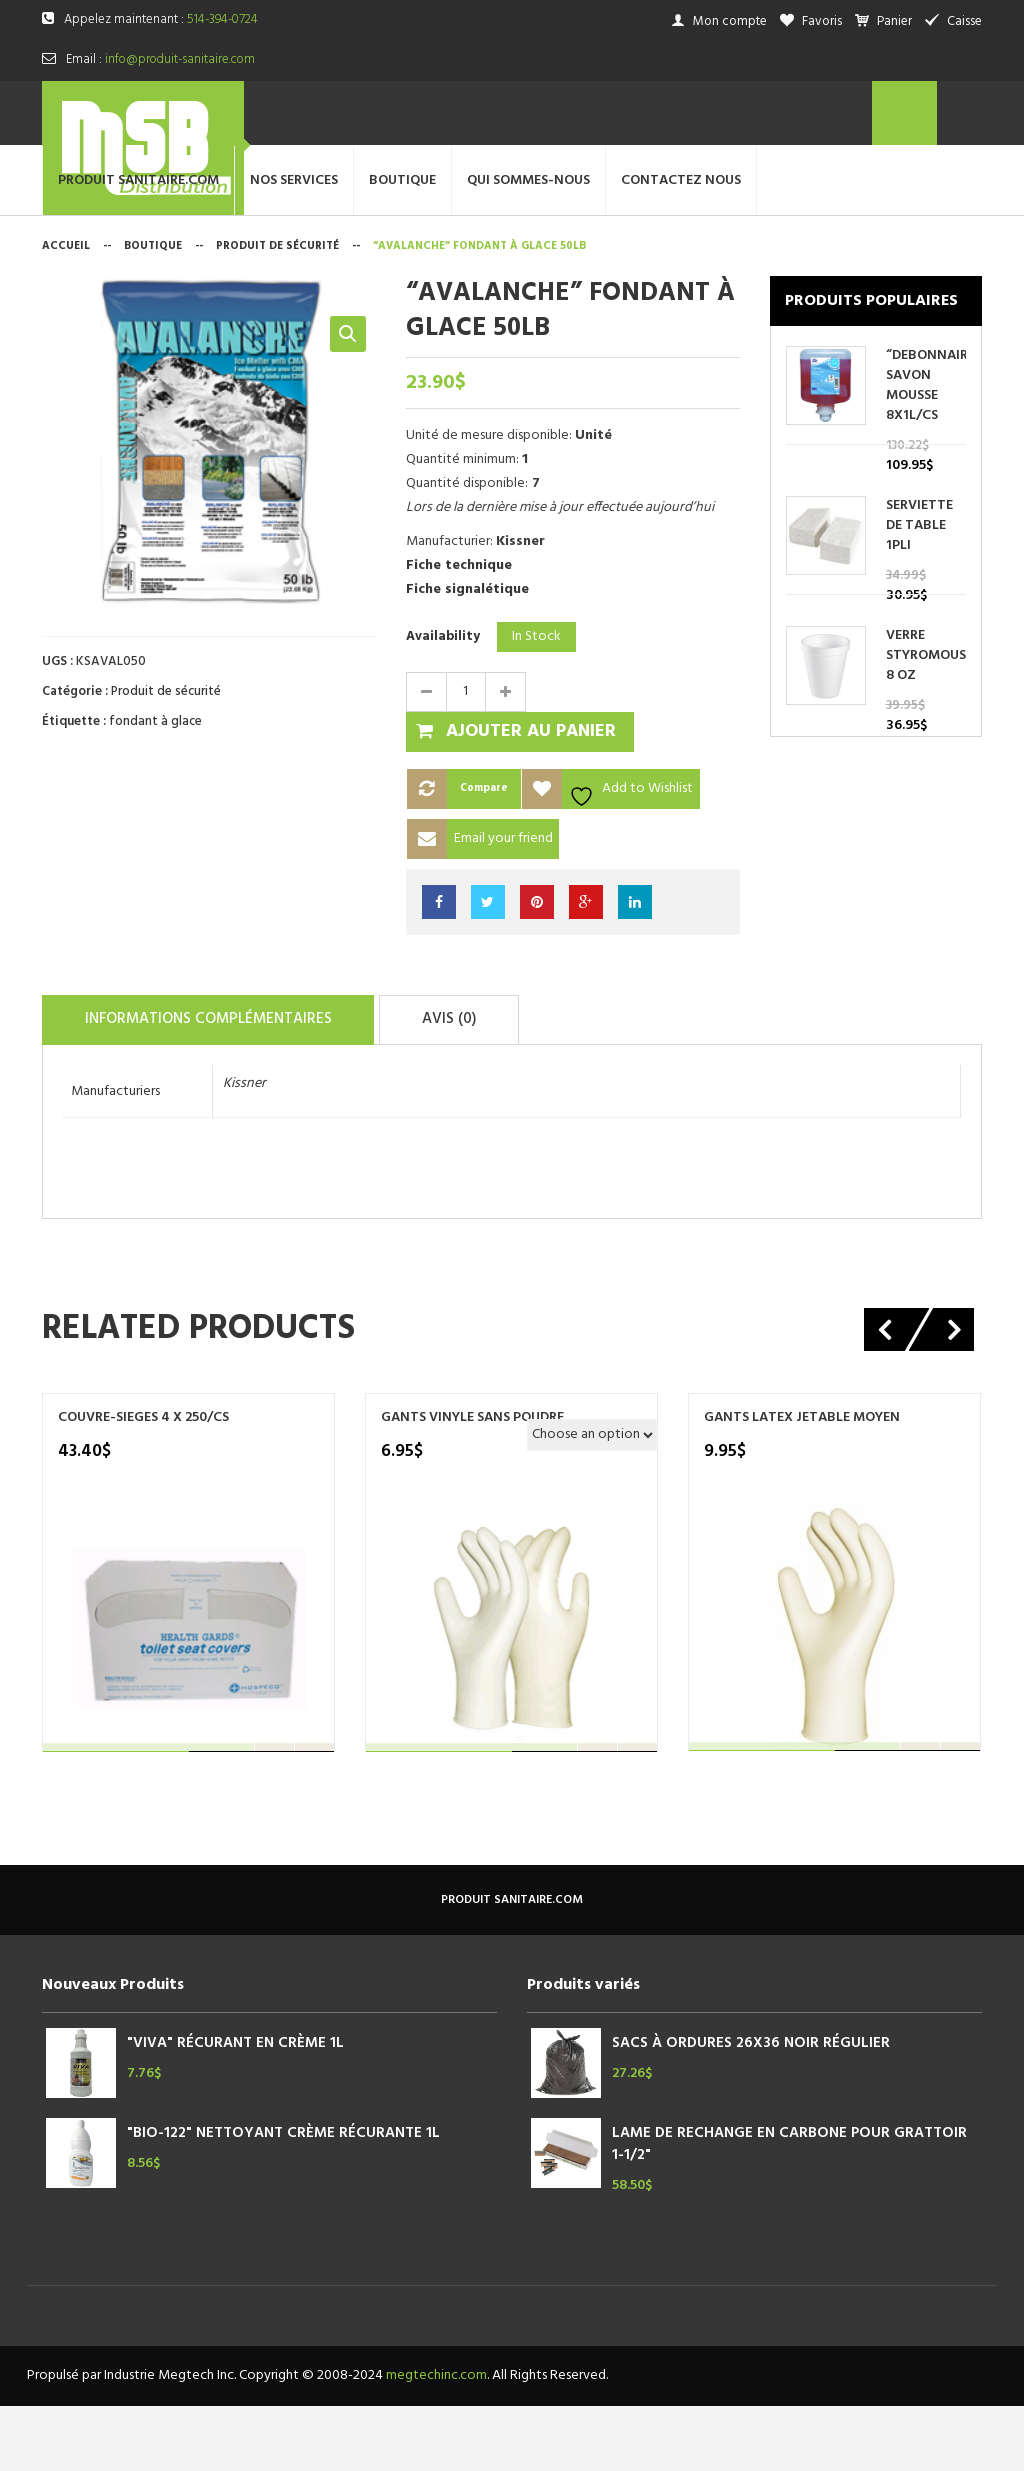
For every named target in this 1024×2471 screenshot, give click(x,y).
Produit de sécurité (277, 315)
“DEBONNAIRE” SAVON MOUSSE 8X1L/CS (926, 455)
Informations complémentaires (223, 1086)
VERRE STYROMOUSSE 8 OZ (926, 725)
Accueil (66, 315)
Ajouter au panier (531, 799)
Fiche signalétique (467, 657)
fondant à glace (155, 790)
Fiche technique (459, 633)
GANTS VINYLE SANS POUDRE (472, 1483)
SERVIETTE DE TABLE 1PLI (919, 595)
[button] (348, 403)
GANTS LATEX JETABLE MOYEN (802, 1483)
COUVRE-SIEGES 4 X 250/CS (143, 1483)
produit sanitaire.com (512, 1965)
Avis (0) (488, 1086)
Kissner (244, 1148)
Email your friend (503, 906)
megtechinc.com (436, 2440)
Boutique (153, 315)
